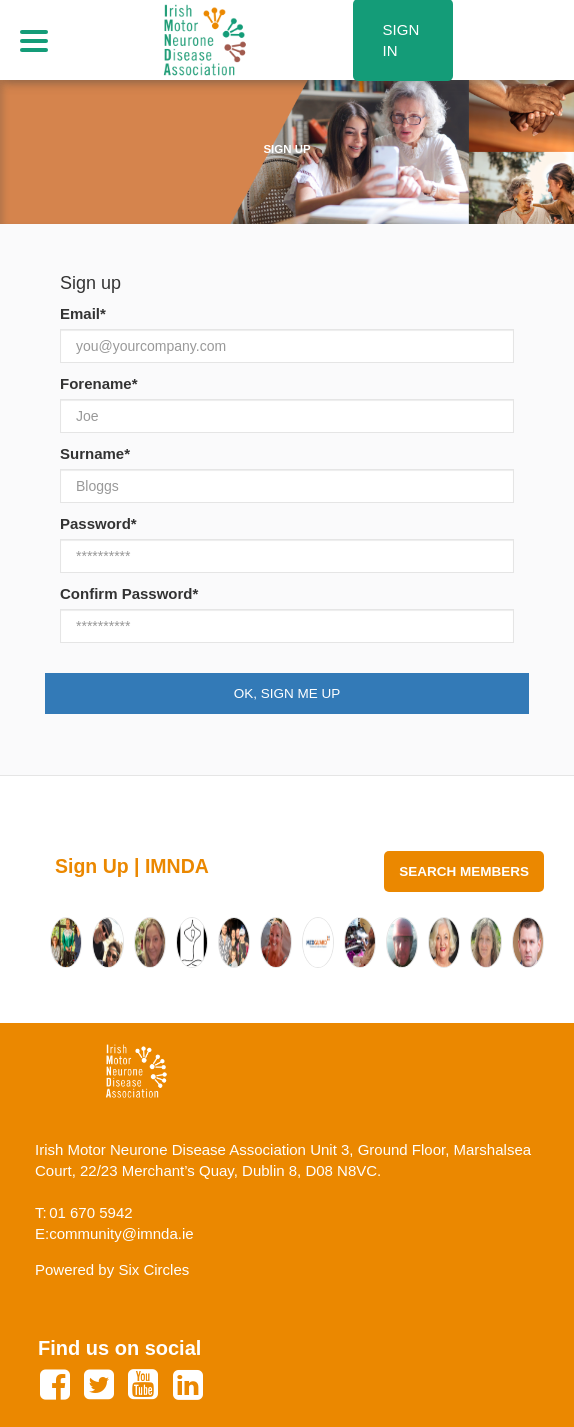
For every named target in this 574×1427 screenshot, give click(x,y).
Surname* (95, 453)
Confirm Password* (129, 593)
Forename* (99, 383)
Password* (98, 523)
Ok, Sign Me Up (287, 693)
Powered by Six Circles (112, 1269)
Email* (83, 313)
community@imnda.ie (121, 1233)
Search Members (464, 871)
